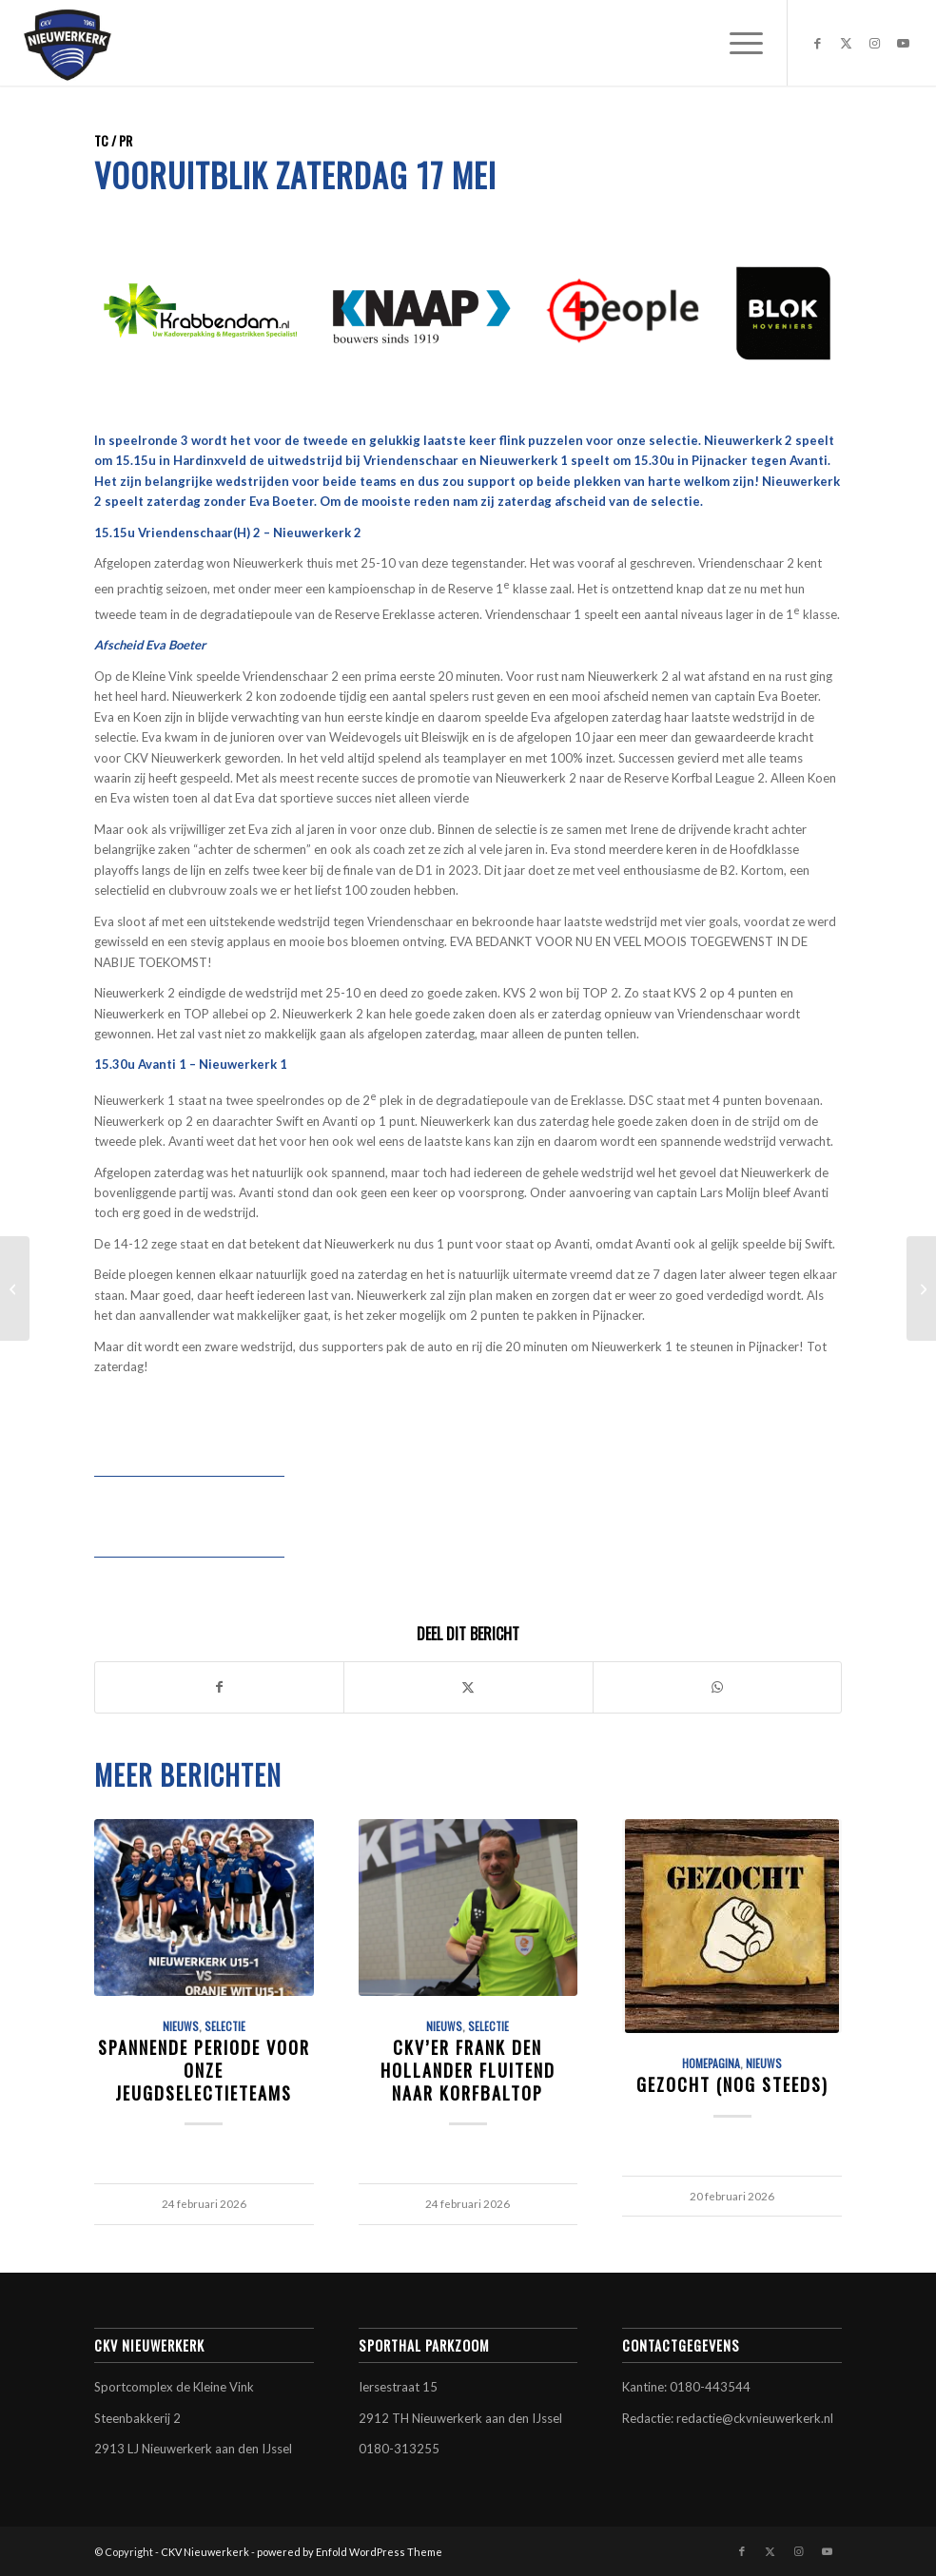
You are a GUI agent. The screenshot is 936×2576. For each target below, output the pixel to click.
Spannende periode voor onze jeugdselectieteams (204, 2069)
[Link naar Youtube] (902, 43)
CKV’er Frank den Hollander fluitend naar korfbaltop (468, 2069)
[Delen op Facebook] (219, 1687)
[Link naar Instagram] (874, 43)
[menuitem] (737, 43)
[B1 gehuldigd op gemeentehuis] (921, 1288)
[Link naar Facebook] (817, 43)
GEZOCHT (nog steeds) (732, 2084)
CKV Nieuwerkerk (205, 2552)
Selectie (225, 2026)
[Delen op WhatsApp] (717, 1687)
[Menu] (737, 43)
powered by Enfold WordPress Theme (349, 2552)
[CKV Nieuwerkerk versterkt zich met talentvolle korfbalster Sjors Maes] (14, 1288)
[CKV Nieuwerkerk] (67, 43)
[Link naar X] (845, 43)
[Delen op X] (468, 1687)
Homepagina (711, 2063)
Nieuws (181, 2026)
